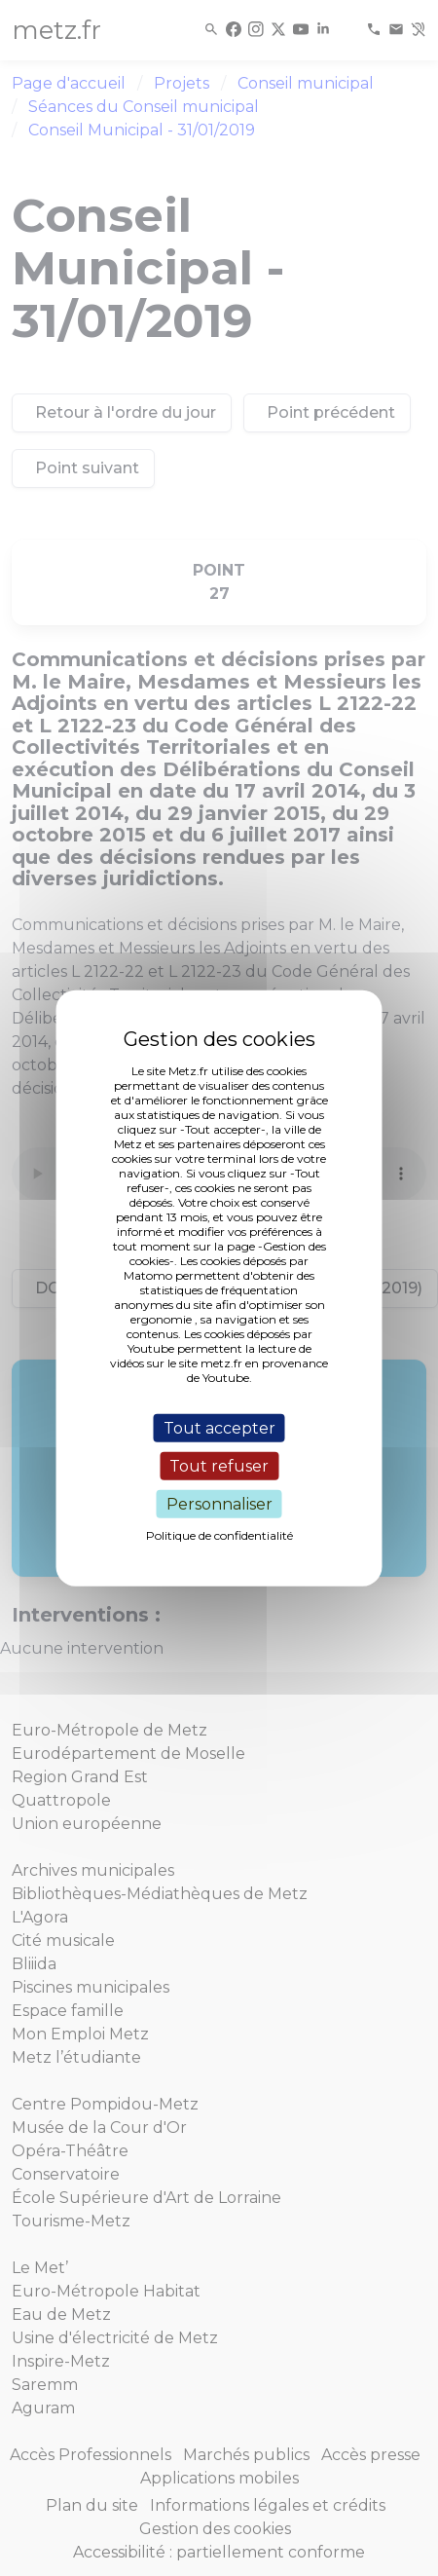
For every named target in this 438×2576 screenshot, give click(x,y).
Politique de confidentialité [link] (219, 1535)
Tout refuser (219, 1465)
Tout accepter (219, 1427)
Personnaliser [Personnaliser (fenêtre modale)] (219, 1504)
